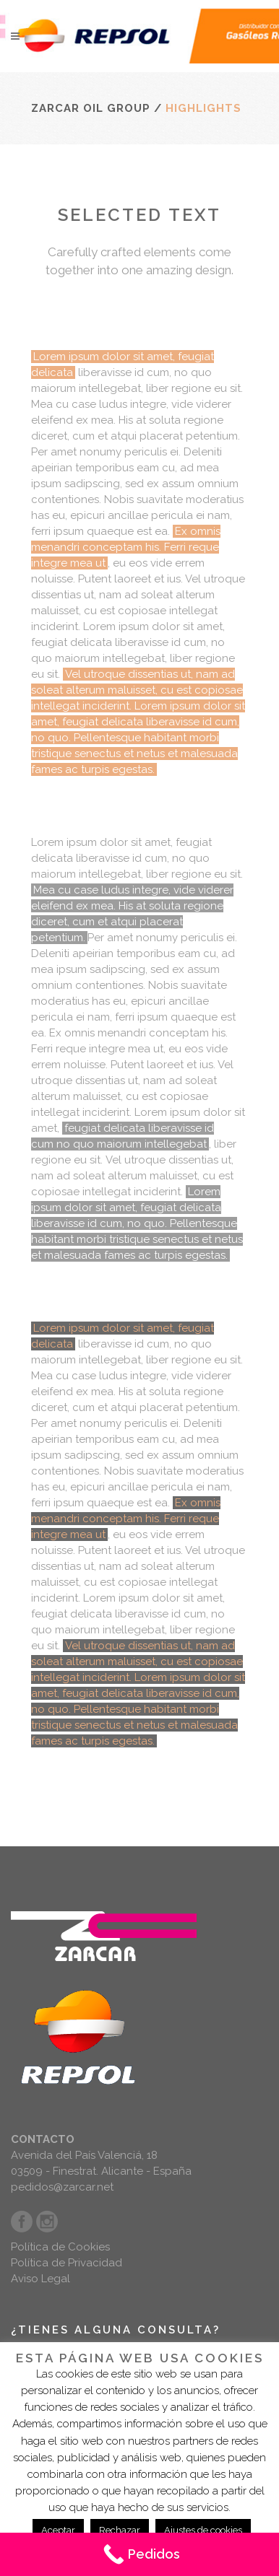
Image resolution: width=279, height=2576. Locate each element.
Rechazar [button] (119, 2530)
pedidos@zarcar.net (62, 2186)
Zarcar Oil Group (90, 108)
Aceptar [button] (58, 2530)
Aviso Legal (40, 2278)
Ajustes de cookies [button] (203, 2530)
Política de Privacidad (66, 2262)
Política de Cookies (60, 2246)
